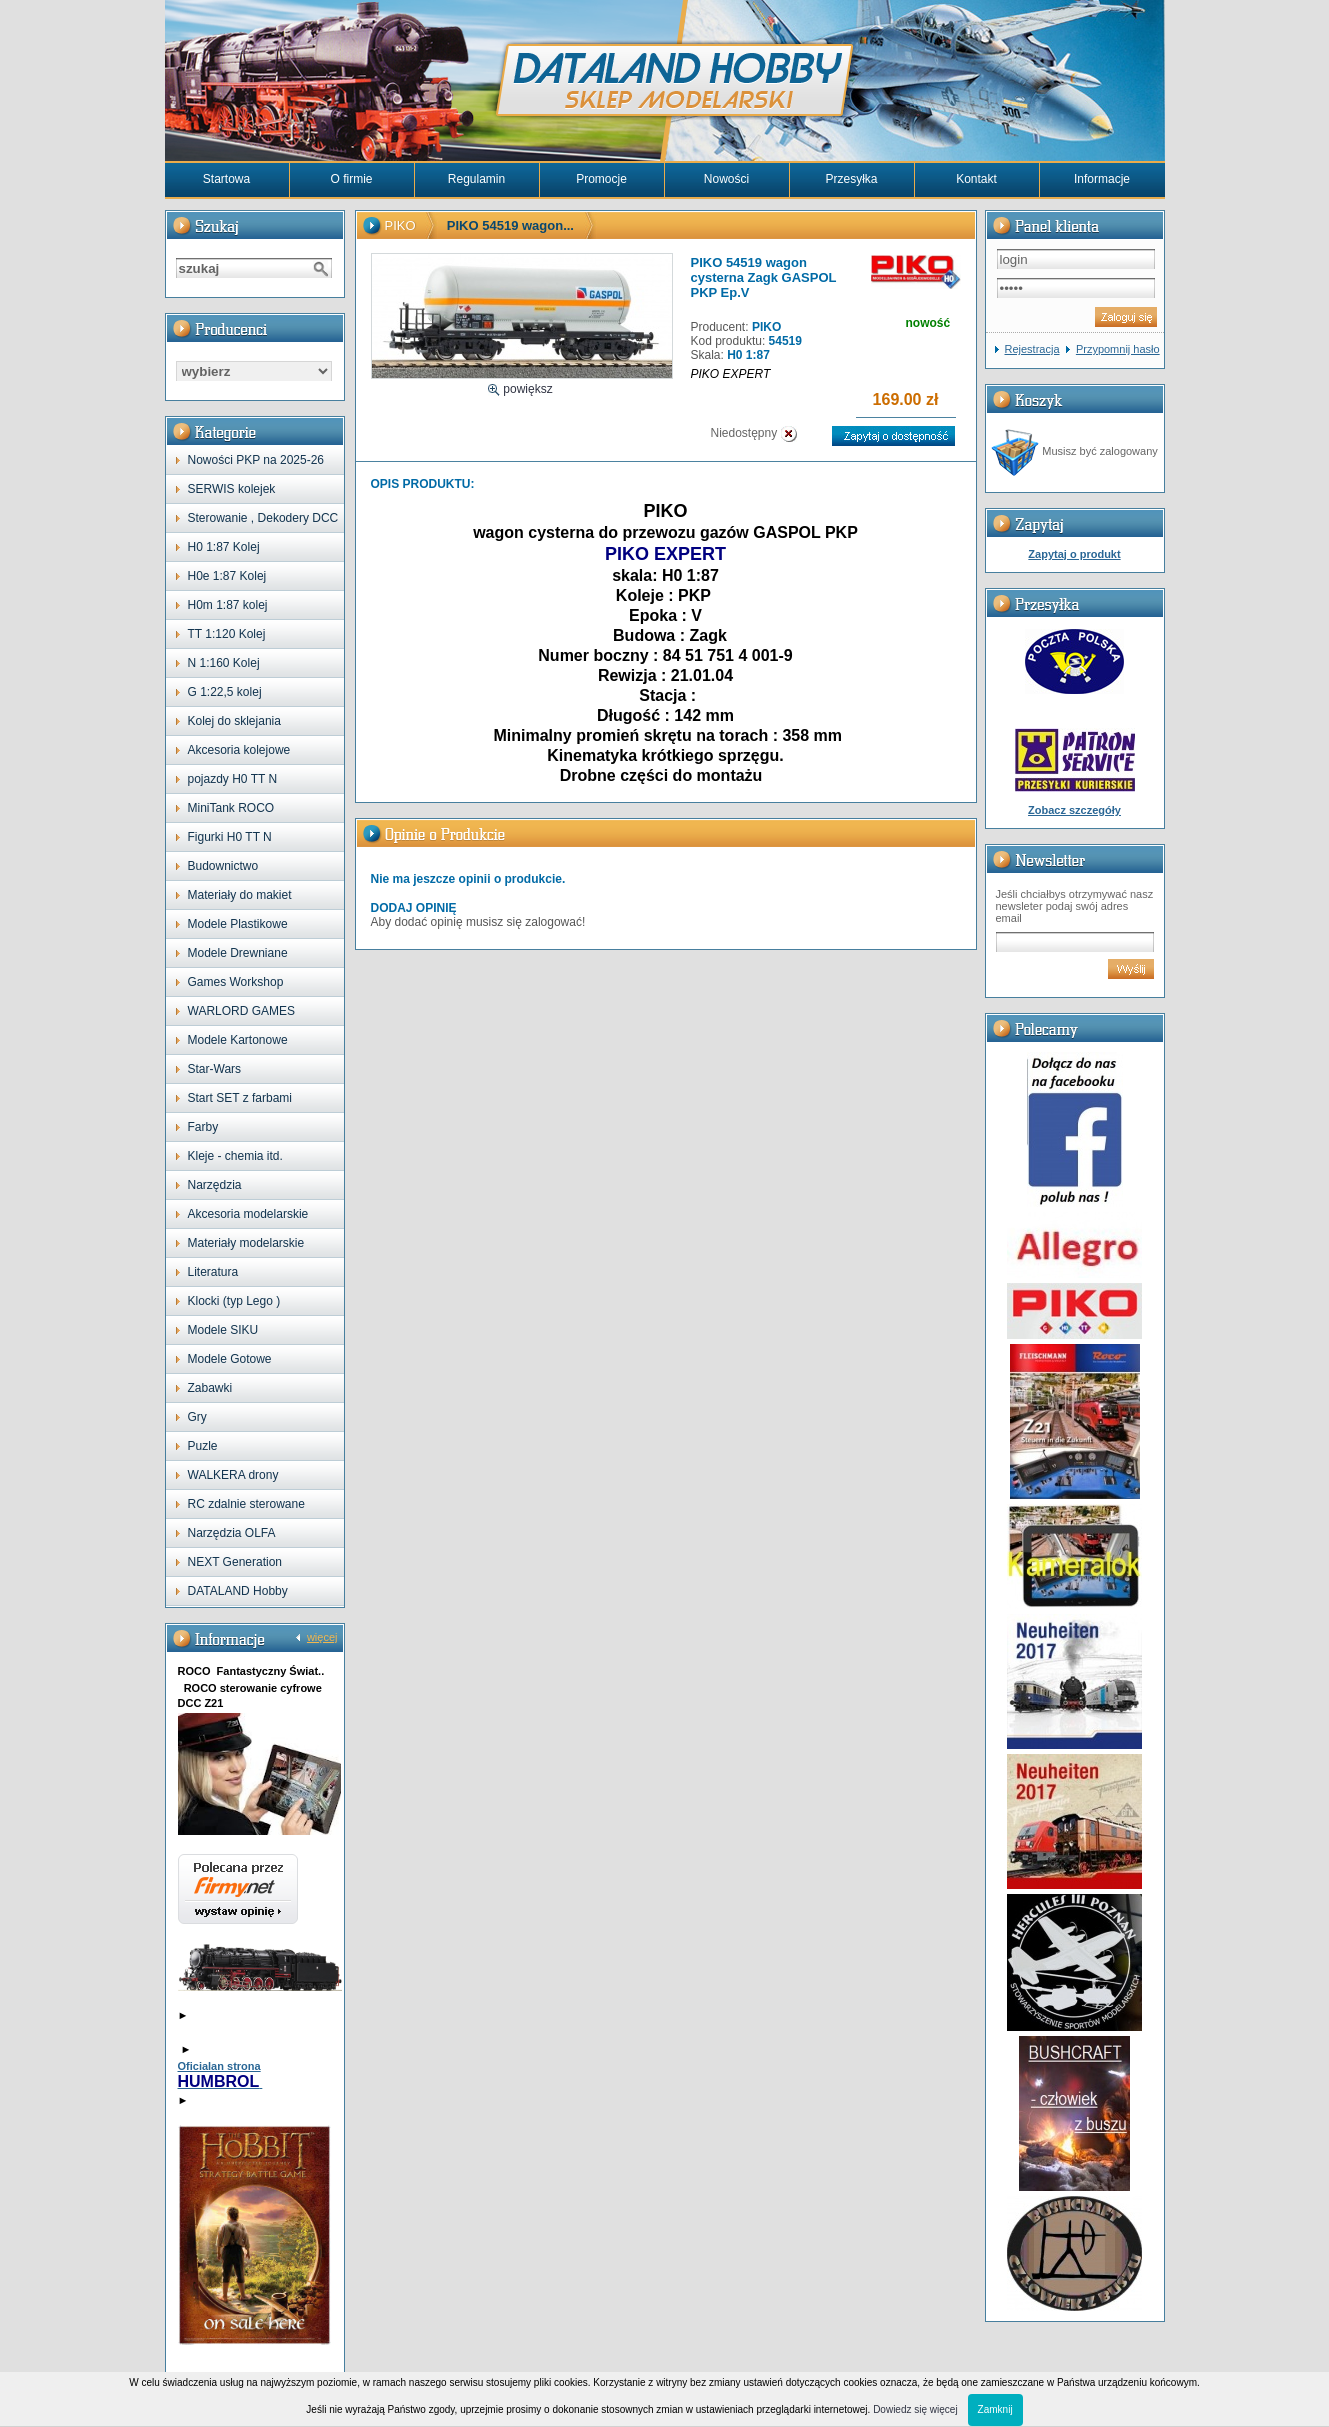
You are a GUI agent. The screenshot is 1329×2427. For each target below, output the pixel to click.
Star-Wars (215, 1069)
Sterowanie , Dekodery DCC (263, 518)
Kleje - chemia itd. (235, 1156)
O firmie (352, 179)
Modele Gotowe (230, 1359)
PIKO (400, 225)
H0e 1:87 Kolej (227, 576)
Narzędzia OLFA (232, 1533)
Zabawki (210, 1388)
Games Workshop (236, 982)
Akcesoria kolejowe (239, 750)
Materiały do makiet (240, 895)
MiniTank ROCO (231, 808)
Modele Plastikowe (238, 924)
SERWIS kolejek (232, 489)
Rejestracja (1032, 349)
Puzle (203, 1446)
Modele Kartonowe (238, 1040)
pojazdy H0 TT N (233, 779)
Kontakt (976, 179)
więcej (322, 1637)
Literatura (213, 1272)
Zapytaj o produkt (1074, 554)
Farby (203, 1127)
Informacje (1102, 179)
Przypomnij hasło (1118, 349)
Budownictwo (223, 866)
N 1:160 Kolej (224, 663)
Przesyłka (851, 179)
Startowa (226, 179)
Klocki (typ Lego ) (234, 1301)
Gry (197, 1417)
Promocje (601, 179)
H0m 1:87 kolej (228, 605)
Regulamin (476, 179)
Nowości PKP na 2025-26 (256, 460)
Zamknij (995, 2409)
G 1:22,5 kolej (225, 692)
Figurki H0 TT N (230, 837)
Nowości (726, 179)
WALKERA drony (233, 1475)
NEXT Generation (235, 1562)
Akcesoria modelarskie (248, 1214)
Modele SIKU (223, 1330)
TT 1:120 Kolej (227, 634)
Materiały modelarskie (246, 1243)
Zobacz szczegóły (1074, 810)
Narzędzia (215, 1185)
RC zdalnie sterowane (246, 1504)
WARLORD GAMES (242, 1011)
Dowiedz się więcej (915, 2409)
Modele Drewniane (238, 953)
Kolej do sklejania (234, 721)
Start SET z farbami (240, 1098)
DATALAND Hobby (238, 1591)
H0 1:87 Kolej (224, 547)
